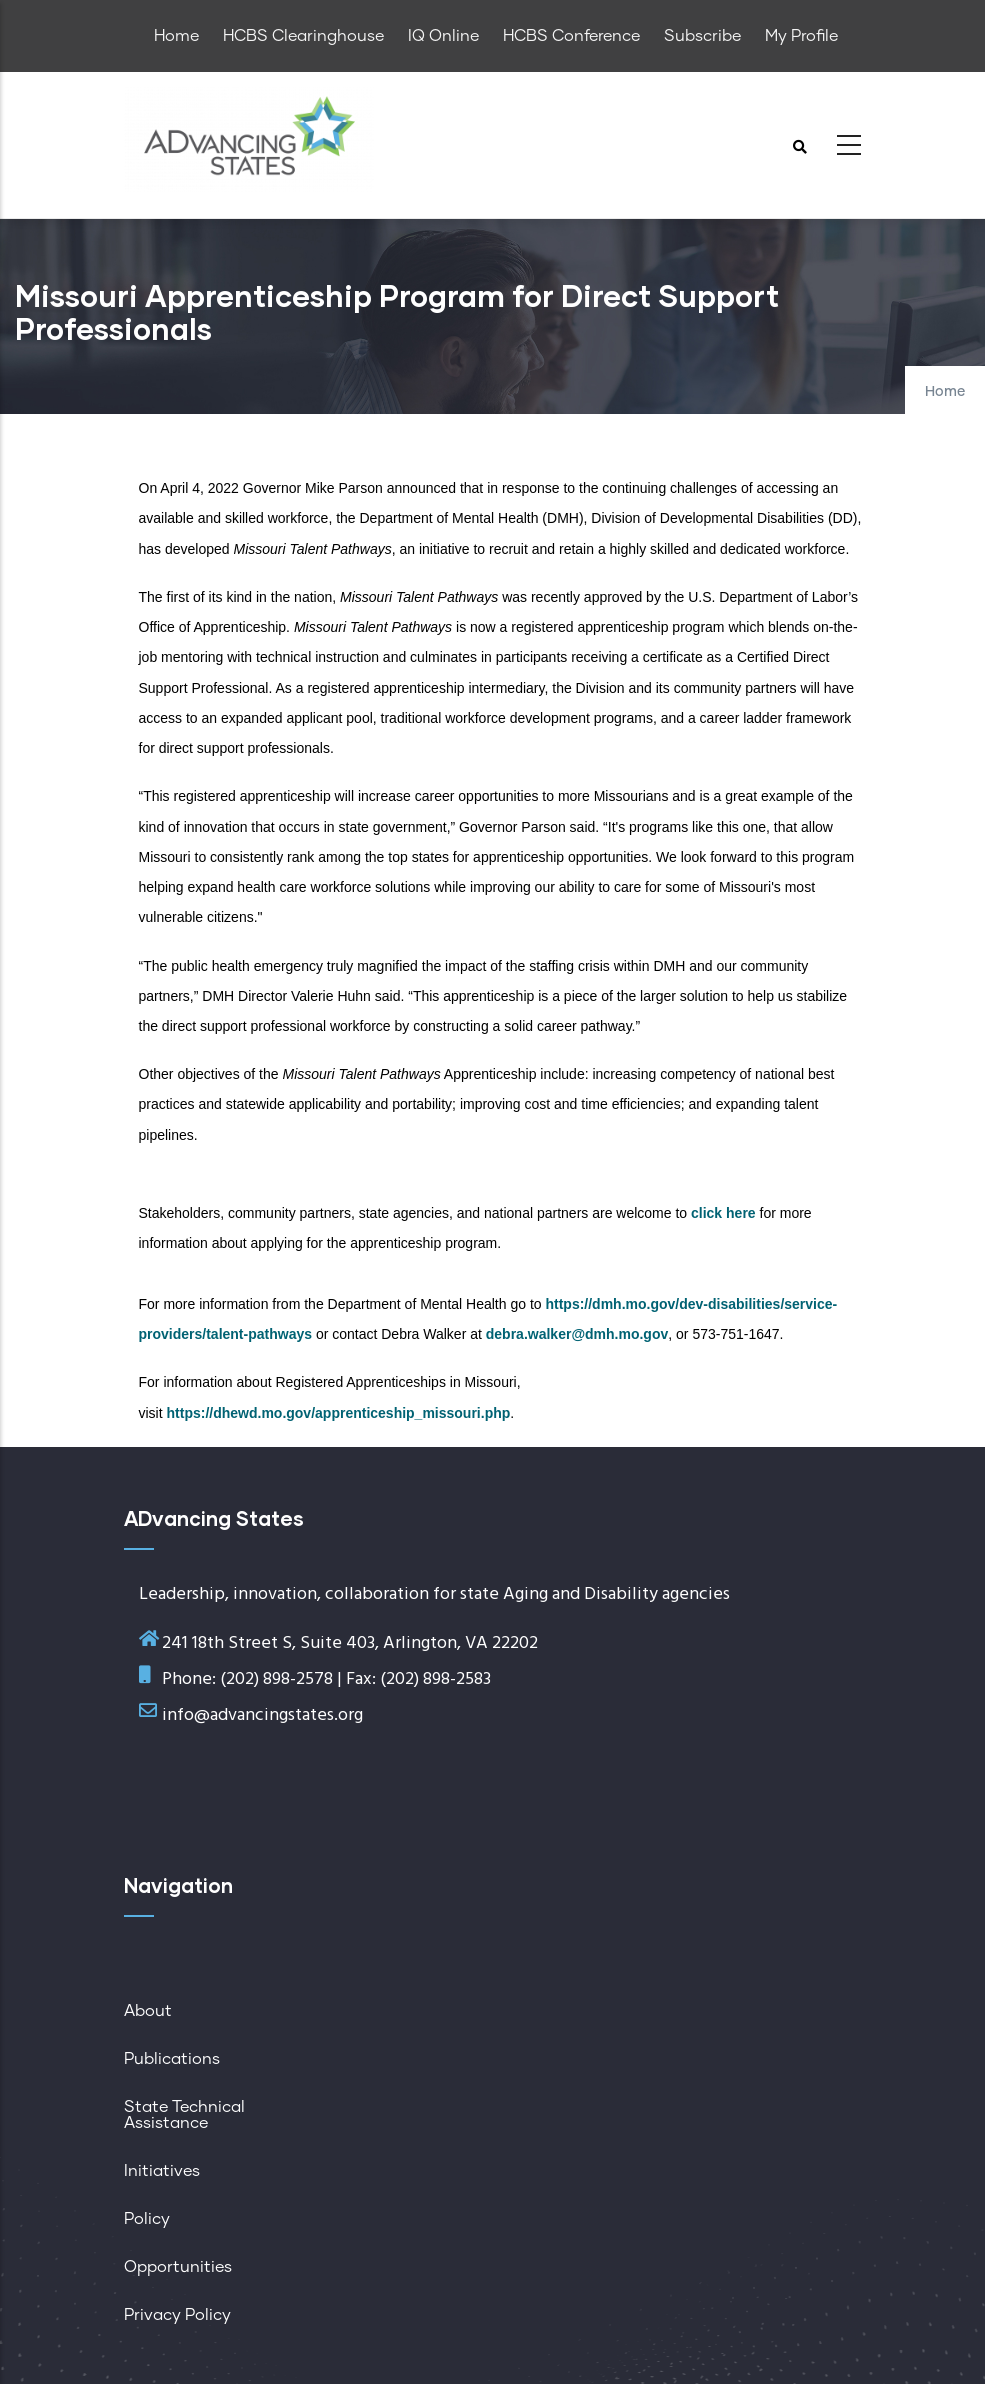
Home (945, 392)
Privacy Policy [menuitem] (177, 2315)
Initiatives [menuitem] (162, 2171)
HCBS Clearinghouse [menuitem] (303, 36)
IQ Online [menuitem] (443, 36)
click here (723, 1213)
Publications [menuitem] (172, 2059)
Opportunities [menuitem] (178, 2267)
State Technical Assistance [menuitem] (184, 2115)
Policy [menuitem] (147, 2219)
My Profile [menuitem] (801, 36)
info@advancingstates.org (262, 1715)
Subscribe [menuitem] (702, 36)
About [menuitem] (148, 2011)
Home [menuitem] (176, 36)
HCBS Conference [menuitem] (571, 36)
